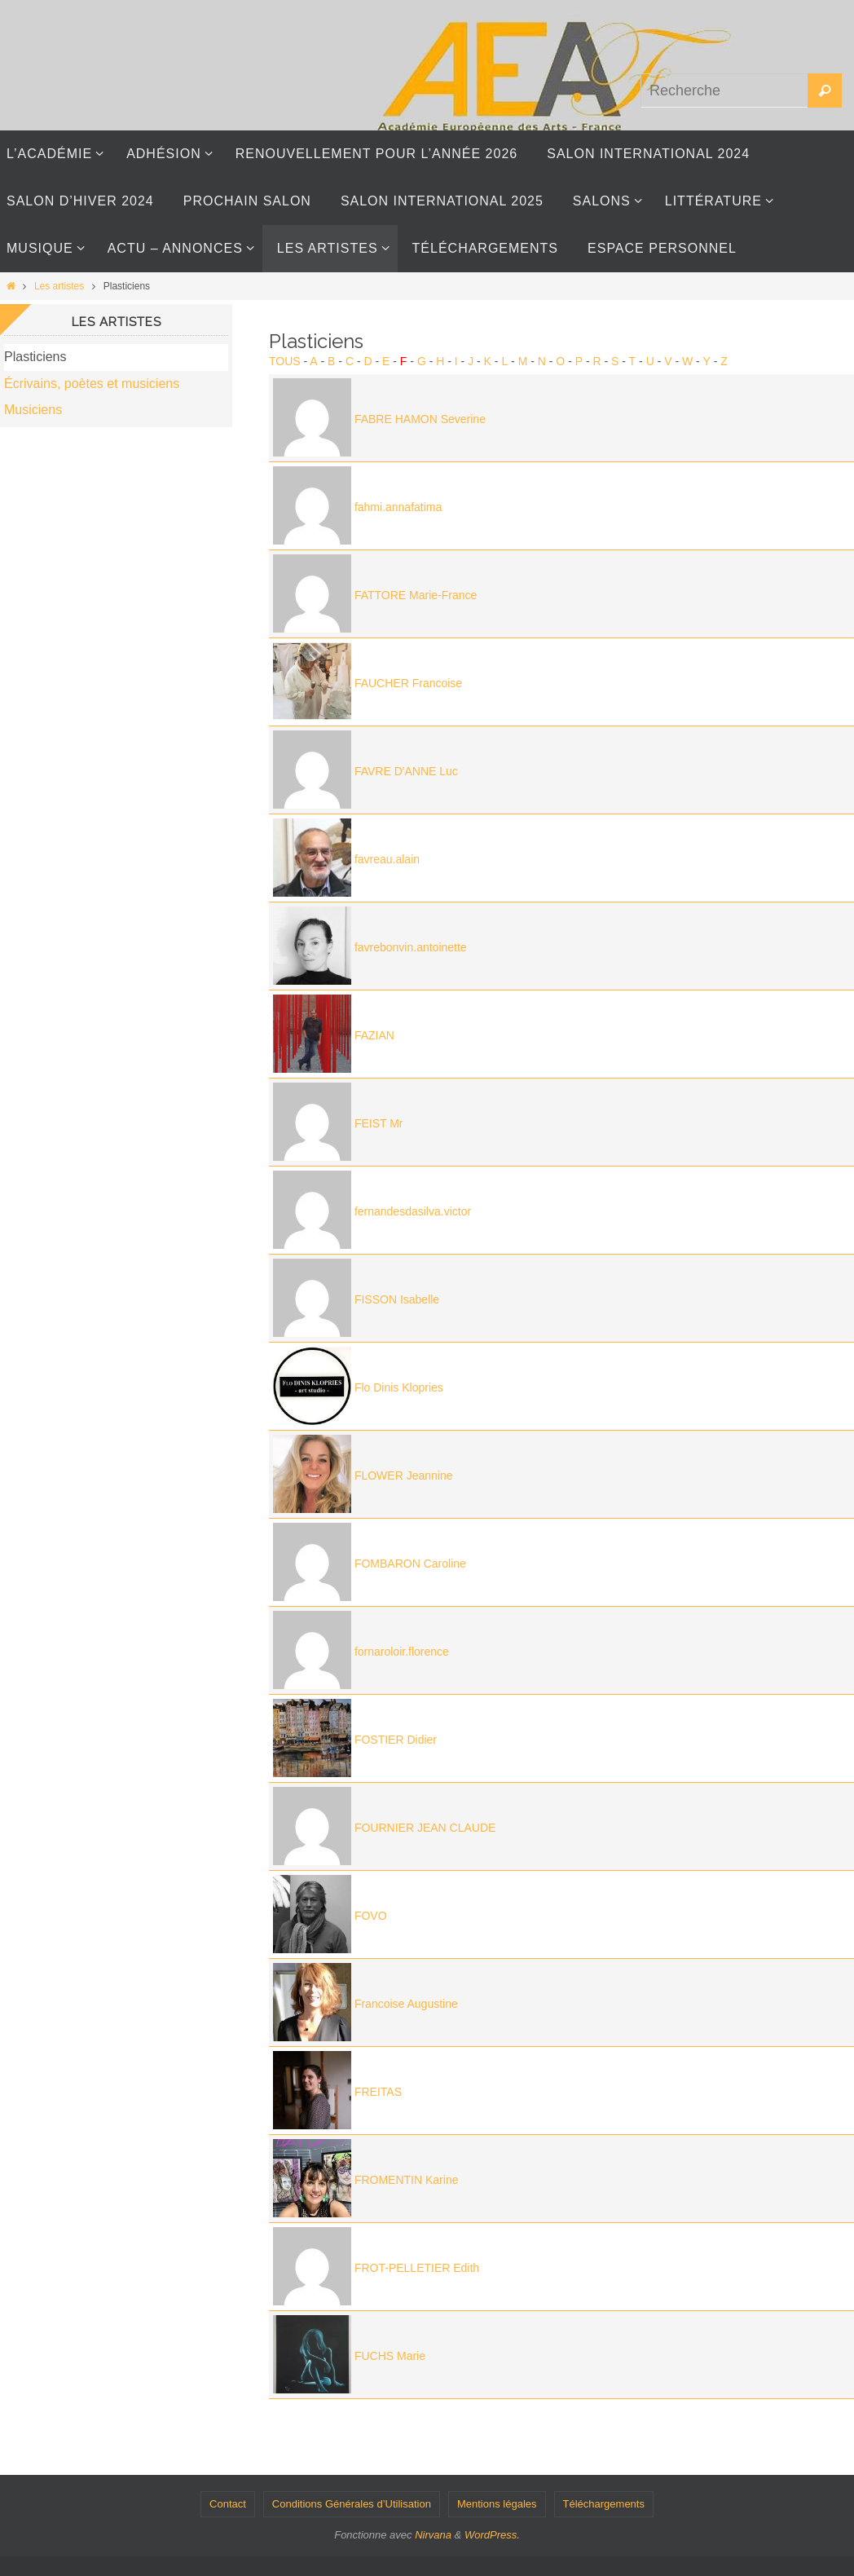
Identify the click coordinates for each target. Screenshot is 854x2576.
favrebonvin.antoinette (410, 947)
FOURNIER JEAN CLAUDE (424, 1827)
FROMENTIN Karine (406, 2179)
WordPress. (492, 2535)
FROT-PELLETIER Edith (416, 2267)
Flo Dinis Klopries (398, 1387)
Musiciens (33, 410)
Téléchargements (604, 2504)
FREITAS (378, 2091)
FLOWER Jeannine (403, 1475)
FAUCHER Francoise (408, 683)
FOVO (370, 1915)
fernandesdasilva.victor (412, 1211)
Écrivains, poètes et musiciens (91, 383)
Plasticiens (35, 357)
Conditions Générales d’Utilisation (351, 2504)
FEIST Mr (378, 1123)
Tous (285, 361)
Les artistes (59, 286)
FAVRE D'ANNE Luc (406, 771)
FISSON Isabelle (396, 1299)
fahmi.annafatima (398, 507)
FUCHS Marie (389, 2355)
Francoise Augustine (406, 2003)
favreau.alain (387, 859)
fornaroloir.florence (401, 1651)
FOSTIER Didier (395, 1739)
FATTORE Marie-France (415, 595)
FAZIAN (374, 1035)
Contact (227, 2504)
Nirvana (433, 2535)
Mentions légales (497, 2504)
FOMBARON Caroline (410, 1563)
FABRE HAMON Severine (420, 419)
